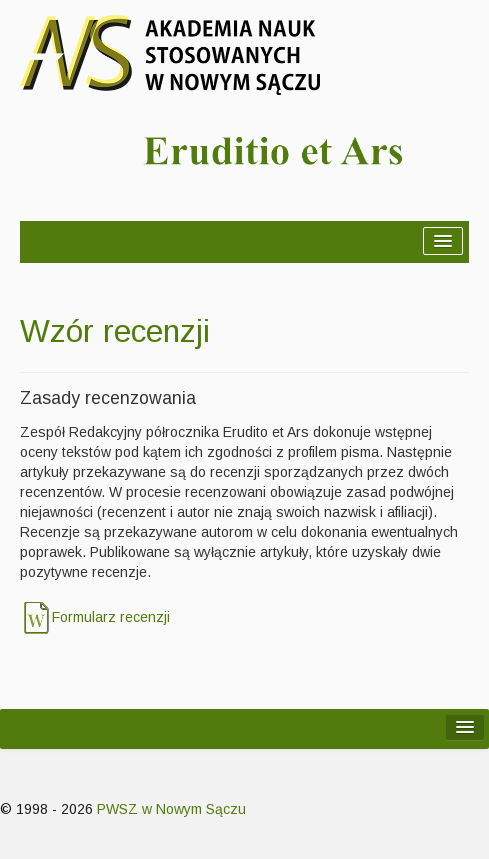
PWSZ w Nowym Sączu (171, 809)
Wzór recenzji (115, 331)
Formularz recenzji (111, 617)
